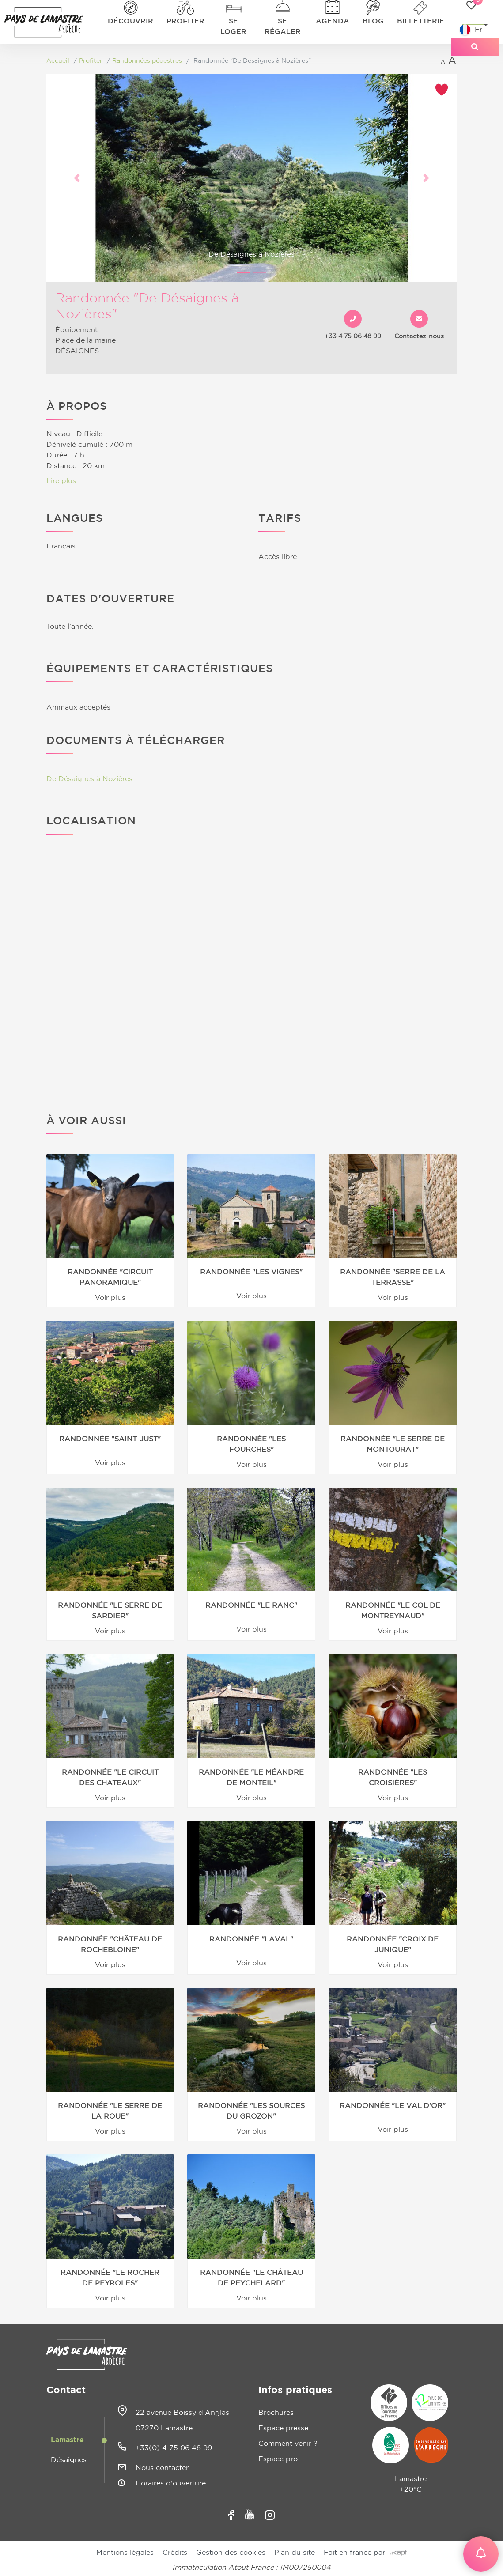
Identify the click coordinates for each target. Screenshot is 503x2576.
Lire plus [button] (61, 480)
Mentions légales (125, 2552)
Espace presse (283, 2428)
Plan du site (294, 2552)
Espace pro (278, 2459)
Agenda (332, 21)
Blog (373, 21)
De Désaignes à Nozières (89, 778)
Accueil (57, 61)
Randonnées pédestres (147, 61)
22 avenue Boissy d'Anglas (182, 2412)
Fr (471, 29)
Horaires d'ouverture (171, 2483)
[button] (77, 178)
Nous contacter (162, 2467)
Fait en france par (365, 2552)
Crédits (175, 2552)
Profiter (185, 21)
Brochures (276, 2412)
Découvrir (130, 21)
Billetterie (420, 21)
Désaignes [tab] (69, 2459)
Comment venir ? (288, 2443)
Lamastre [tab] (67, 2440)
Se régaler (283, 26)
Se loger (233, 26)
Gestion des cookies (230, 2552)
